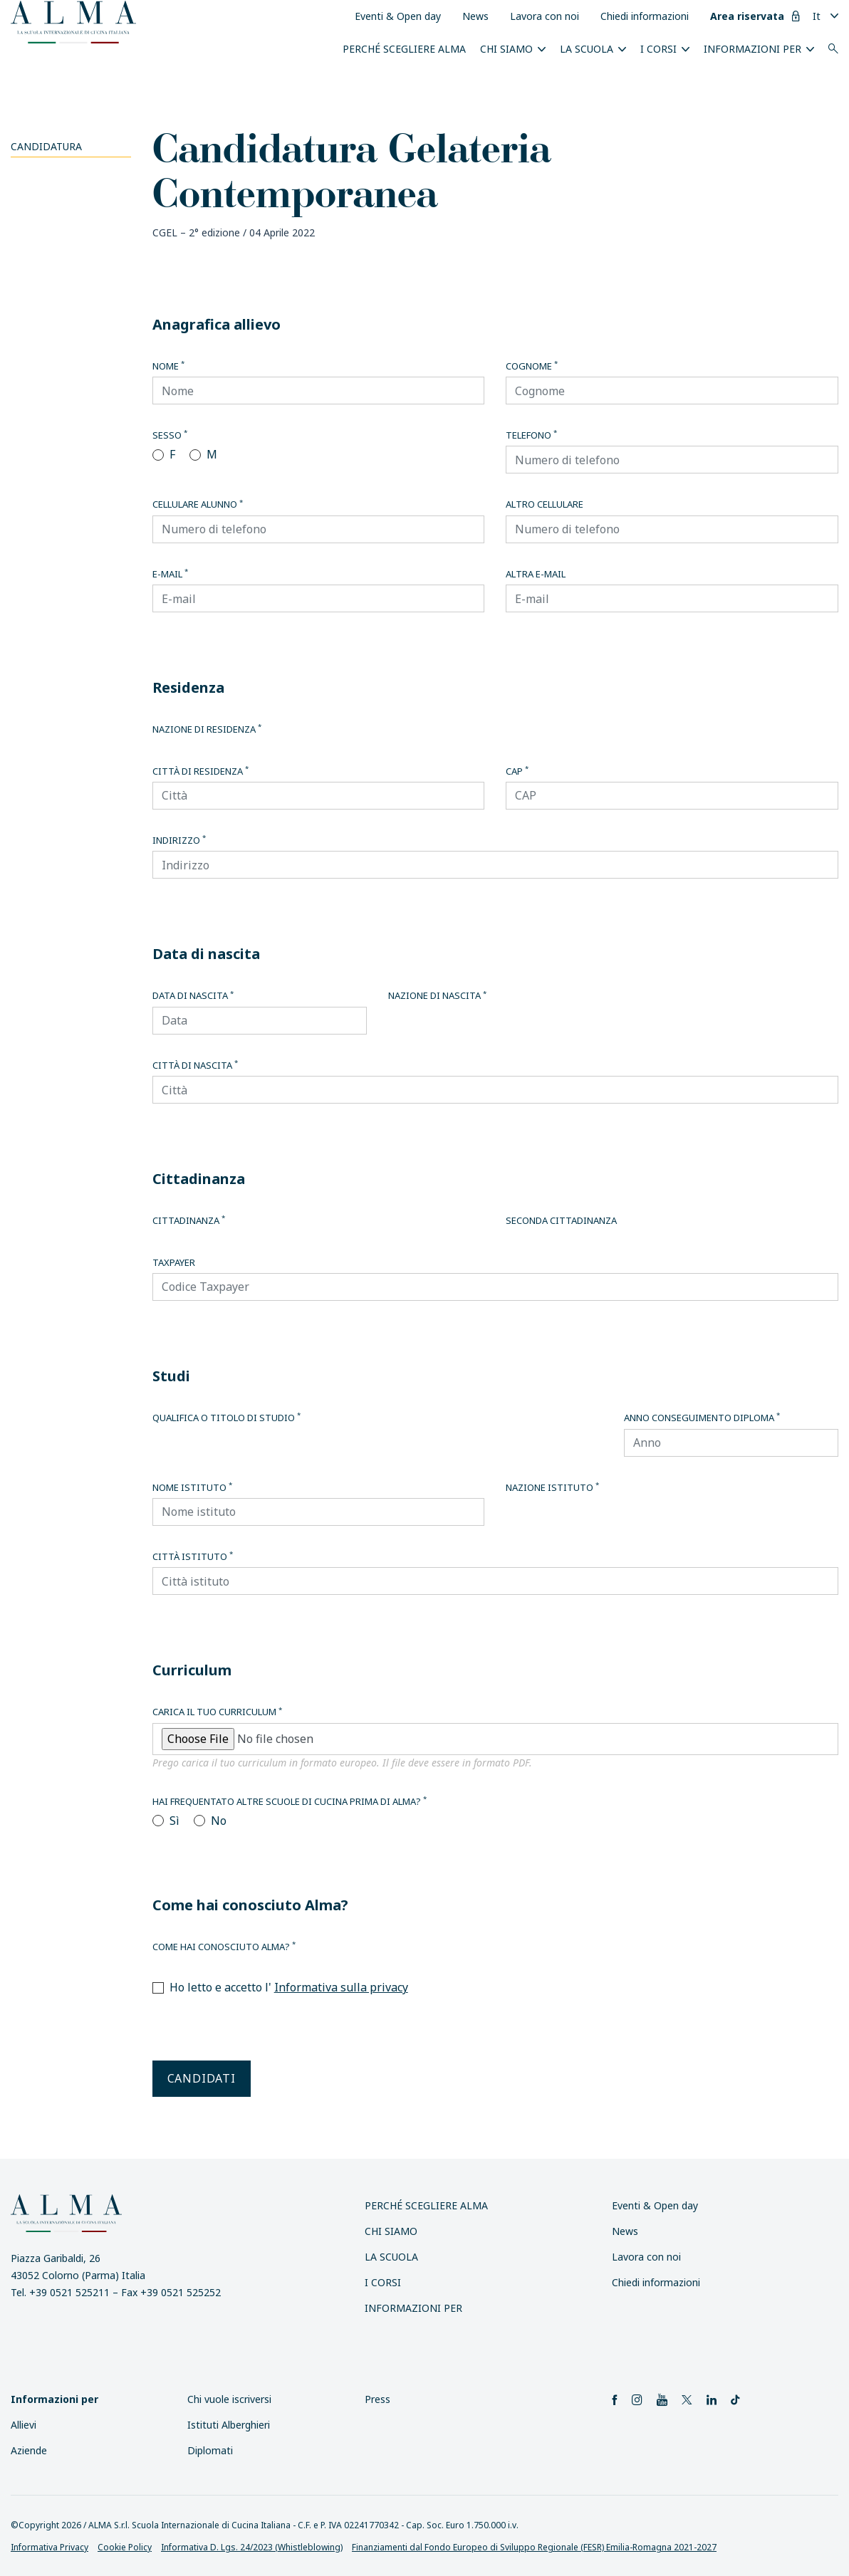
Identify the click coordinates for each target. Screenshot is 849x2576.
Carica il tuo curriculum (217, 1712)
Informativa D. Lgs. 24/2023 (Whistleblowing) (252, 2547)
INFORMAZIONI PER (752, 49)
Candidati (201, 2078)
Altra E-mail (536, 574)
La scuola (586, 49)
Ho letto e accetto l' (289, 1987)
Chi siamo (506, 49)
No (218, 1820)
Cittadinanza (188, 1220)
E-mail (170, 574)
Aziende (29, 2450)
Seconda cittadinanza (561, 1220)
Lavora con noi (544, 16)
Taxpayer (173, 1262)
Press (377, 2399)
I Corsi (658, 49)
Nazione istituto (552, 1487)
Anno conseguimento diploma (702, 1418)
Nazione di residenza (206, 729)
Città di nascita (195, 1065)
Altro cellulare (544, 504)
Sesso (169, 435)
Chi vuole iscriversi (229, 2399)
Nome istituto (192, 1487)
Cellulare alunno (197, 504)
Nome (168, 366)
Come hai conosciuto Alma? (224, 1947)
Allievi (23, 2424)
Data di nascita (193, 995)
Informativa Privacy (49, 2547)
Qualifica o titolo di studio (226, 1418)
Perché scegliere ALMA (404, 49)
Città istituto (192, 1556)
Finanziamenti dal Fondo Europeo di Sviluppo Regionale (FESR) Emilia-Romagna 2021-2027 (534, 2547)
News (475, 16)
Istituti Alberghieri (228, 2424)
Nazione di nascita (437, 995)
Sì (174, 1820)
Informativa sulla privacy (341, 1987)
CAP (517, 771)
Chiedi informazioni (644, 16)
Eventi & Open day (398, 16)
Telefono (531, 435)
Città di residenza (200, 771)
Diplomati (210, 2450)
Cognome (532, 366)
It (817, 16)
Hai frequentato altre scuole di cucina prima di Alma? (289, 1801)
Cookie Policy (125, 2547)
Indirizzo (179, 840)
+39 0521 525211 (69, 2292)
